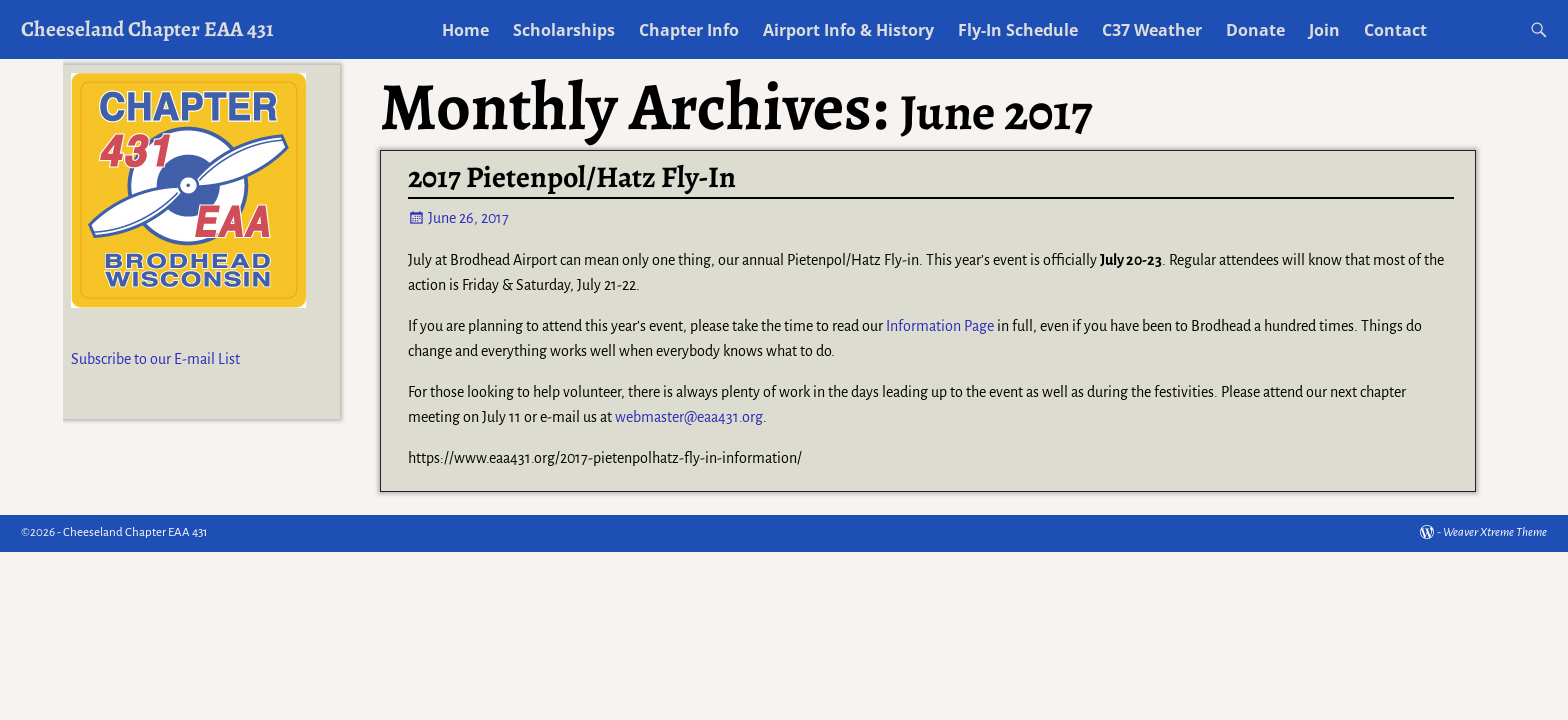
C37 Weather (1152, 30)
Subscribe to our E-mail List (155, 359)
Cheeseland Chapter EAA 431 (147, 28)
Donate (1255, 30)
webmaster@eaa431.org (689, 417)
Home (465, 30)
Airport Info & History (848, 30)
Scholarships (564, 30)
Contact (1395, 30)
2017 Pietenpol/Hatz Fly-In (572, 177)
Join (1324, 30)
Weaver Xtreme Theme (1495, 532)
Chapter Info (689, 30)
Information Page (940, 326)
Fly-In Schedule (1018, 30)
